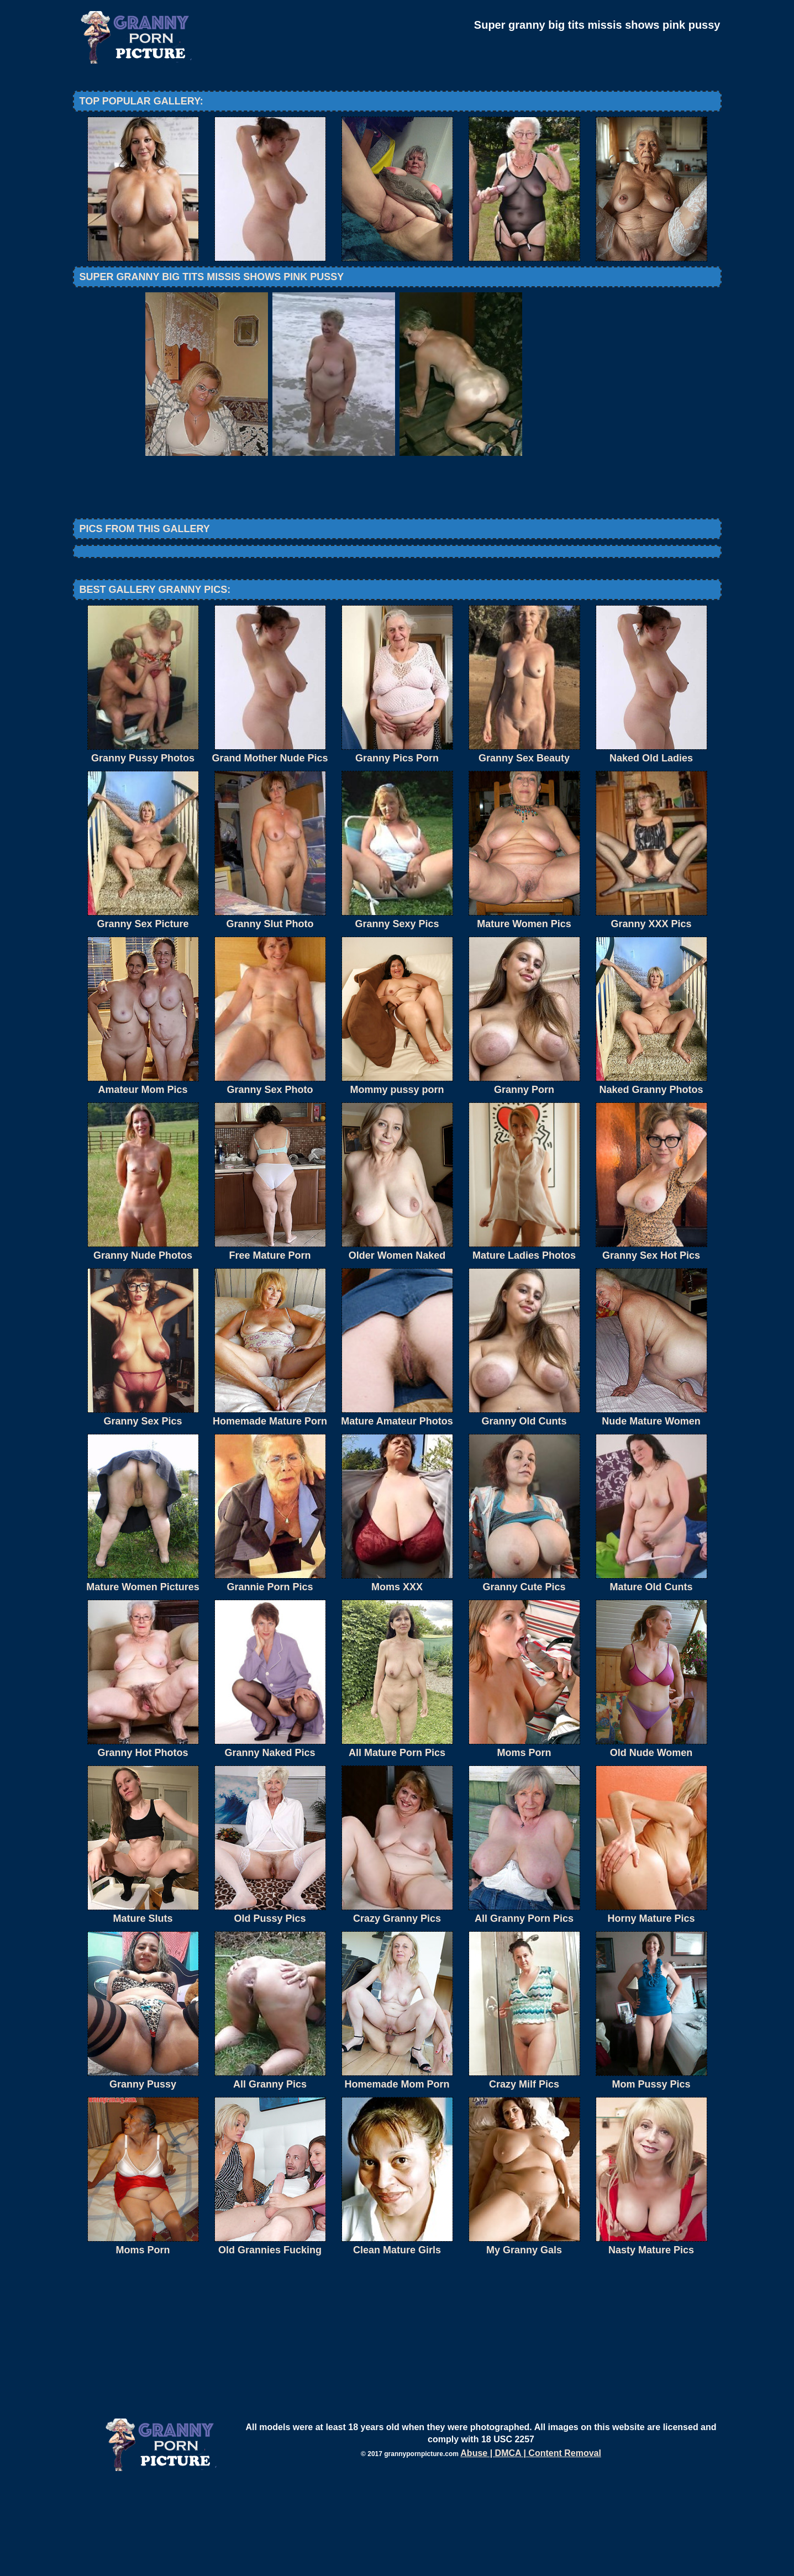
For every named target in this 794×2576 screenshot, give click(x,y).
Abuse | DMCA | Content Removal (530, 2544)
